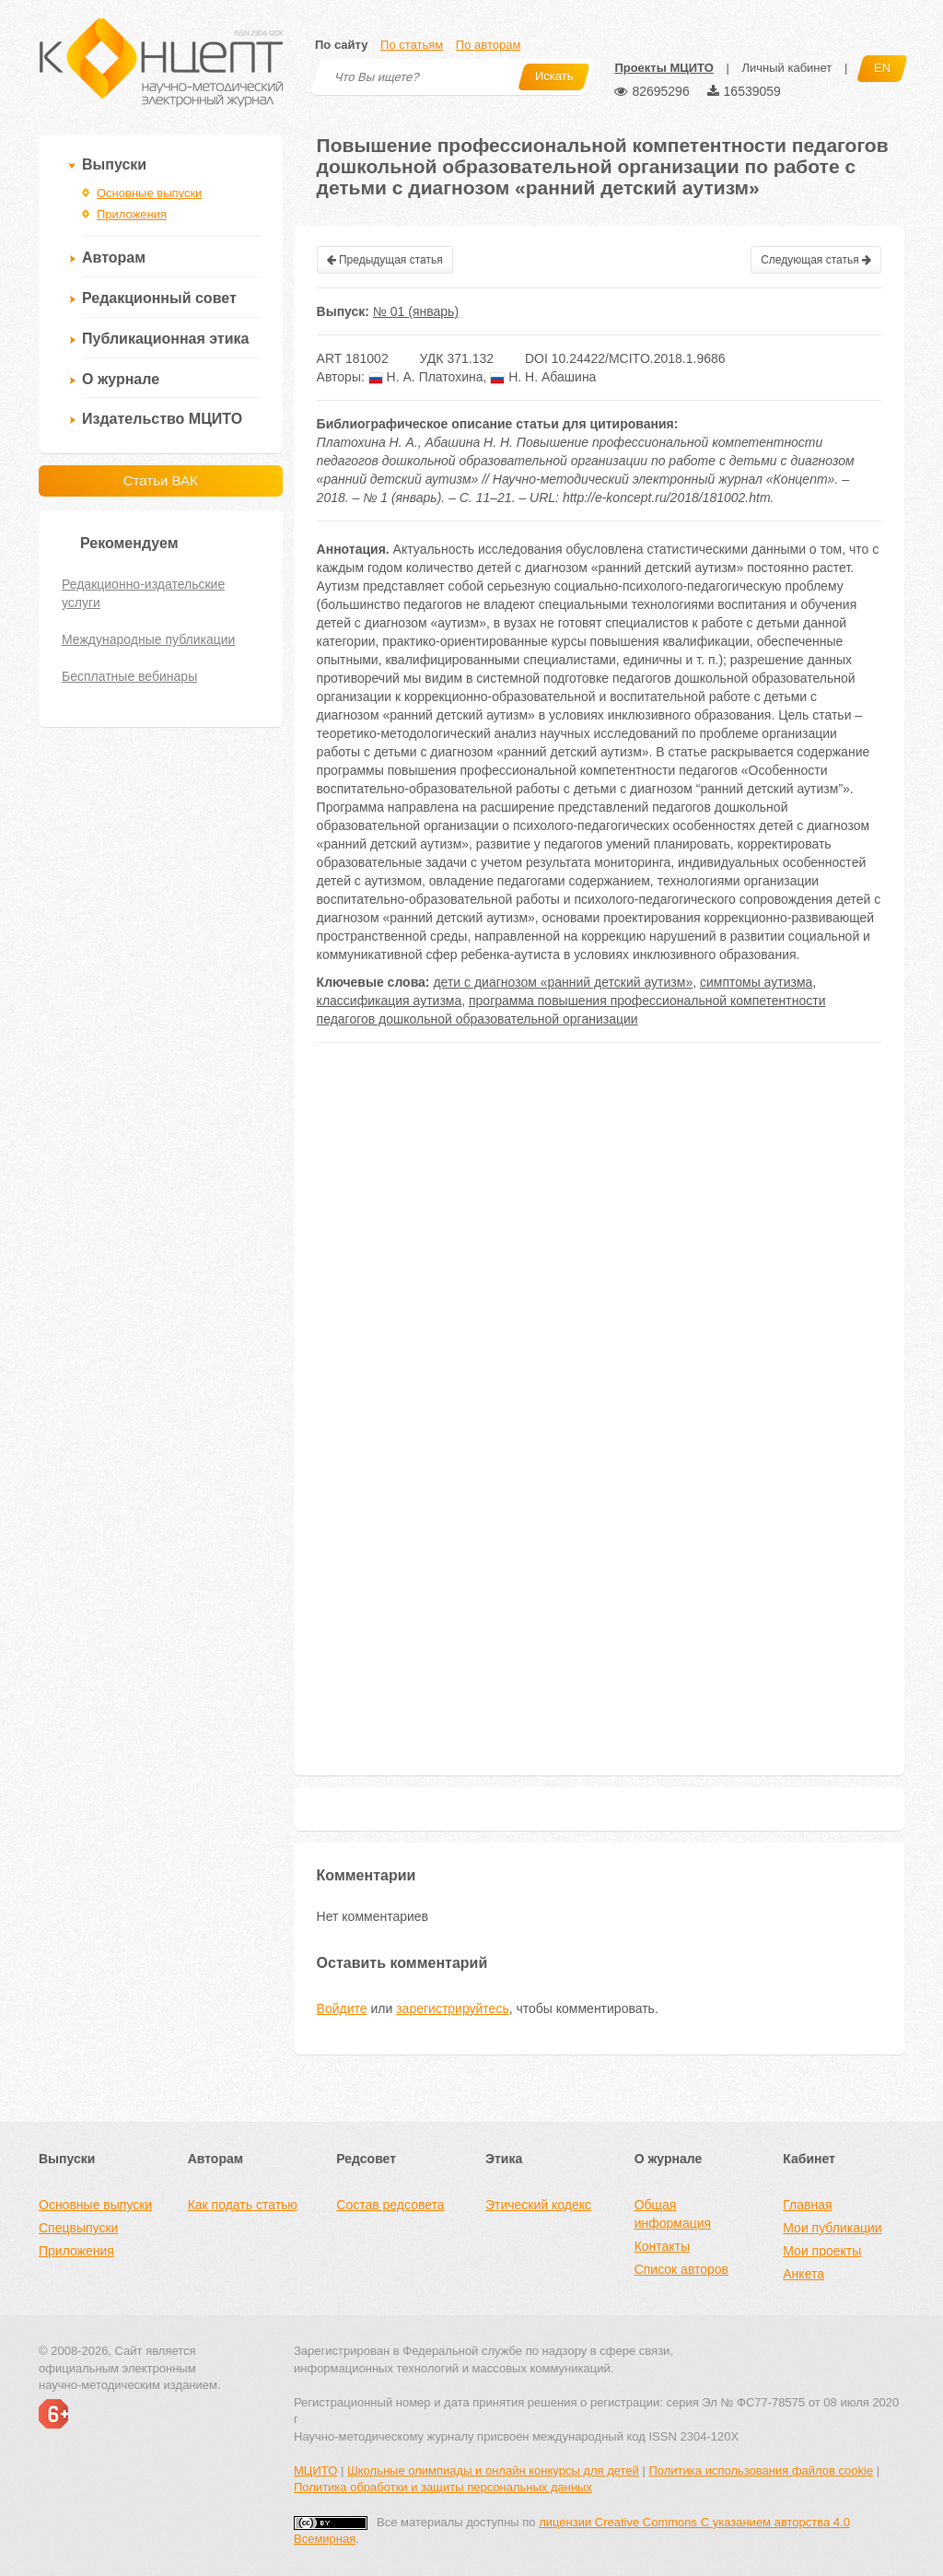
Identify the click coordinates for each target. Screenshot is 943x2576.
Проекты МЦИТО (663, 68)
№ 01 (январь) (416, 311)
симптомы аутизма (756, 982)
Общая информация (672, 2214)
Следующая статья (816, 259)
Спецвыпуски (78, 2227)
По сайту (341, 45)
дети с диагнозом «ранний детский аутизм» (563, 982)
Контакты (662, 2246)
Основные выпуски (149, 193)
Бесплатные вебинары (129, 676)
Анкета (803, 2273)
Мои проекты (822, 2250)
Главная (807, 2204)
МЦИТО (315, 2470)
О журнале (120, 379)
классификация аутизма (389, 1000)
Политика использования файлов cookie (760, 2470)
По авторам (488, 45)
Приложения (132, 214)
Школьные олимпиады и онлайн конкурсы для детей (493, 2470)
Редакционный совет (159, 298)
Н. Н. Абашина (543, 376)
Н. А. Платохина (425, 376)
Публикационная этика (165, 338)
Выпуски (114, 164)
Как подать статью (242, 2204)
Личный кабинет (786, 68)
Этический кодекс (538, 2204)
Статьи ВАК (160, 480)
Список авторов (681, 2269)
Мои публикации (832, 2227)
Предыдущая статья (385, 259)
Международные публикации (148, 639)
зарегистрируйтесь (452, 2008)
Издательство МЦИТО (162, 419)
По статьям (411, 45)
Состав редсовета (390, 2204)
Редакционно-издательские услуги (143, 593)
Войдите (342, 2008)
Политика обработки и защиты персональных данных (443, 2487)
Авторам (114, 257)
